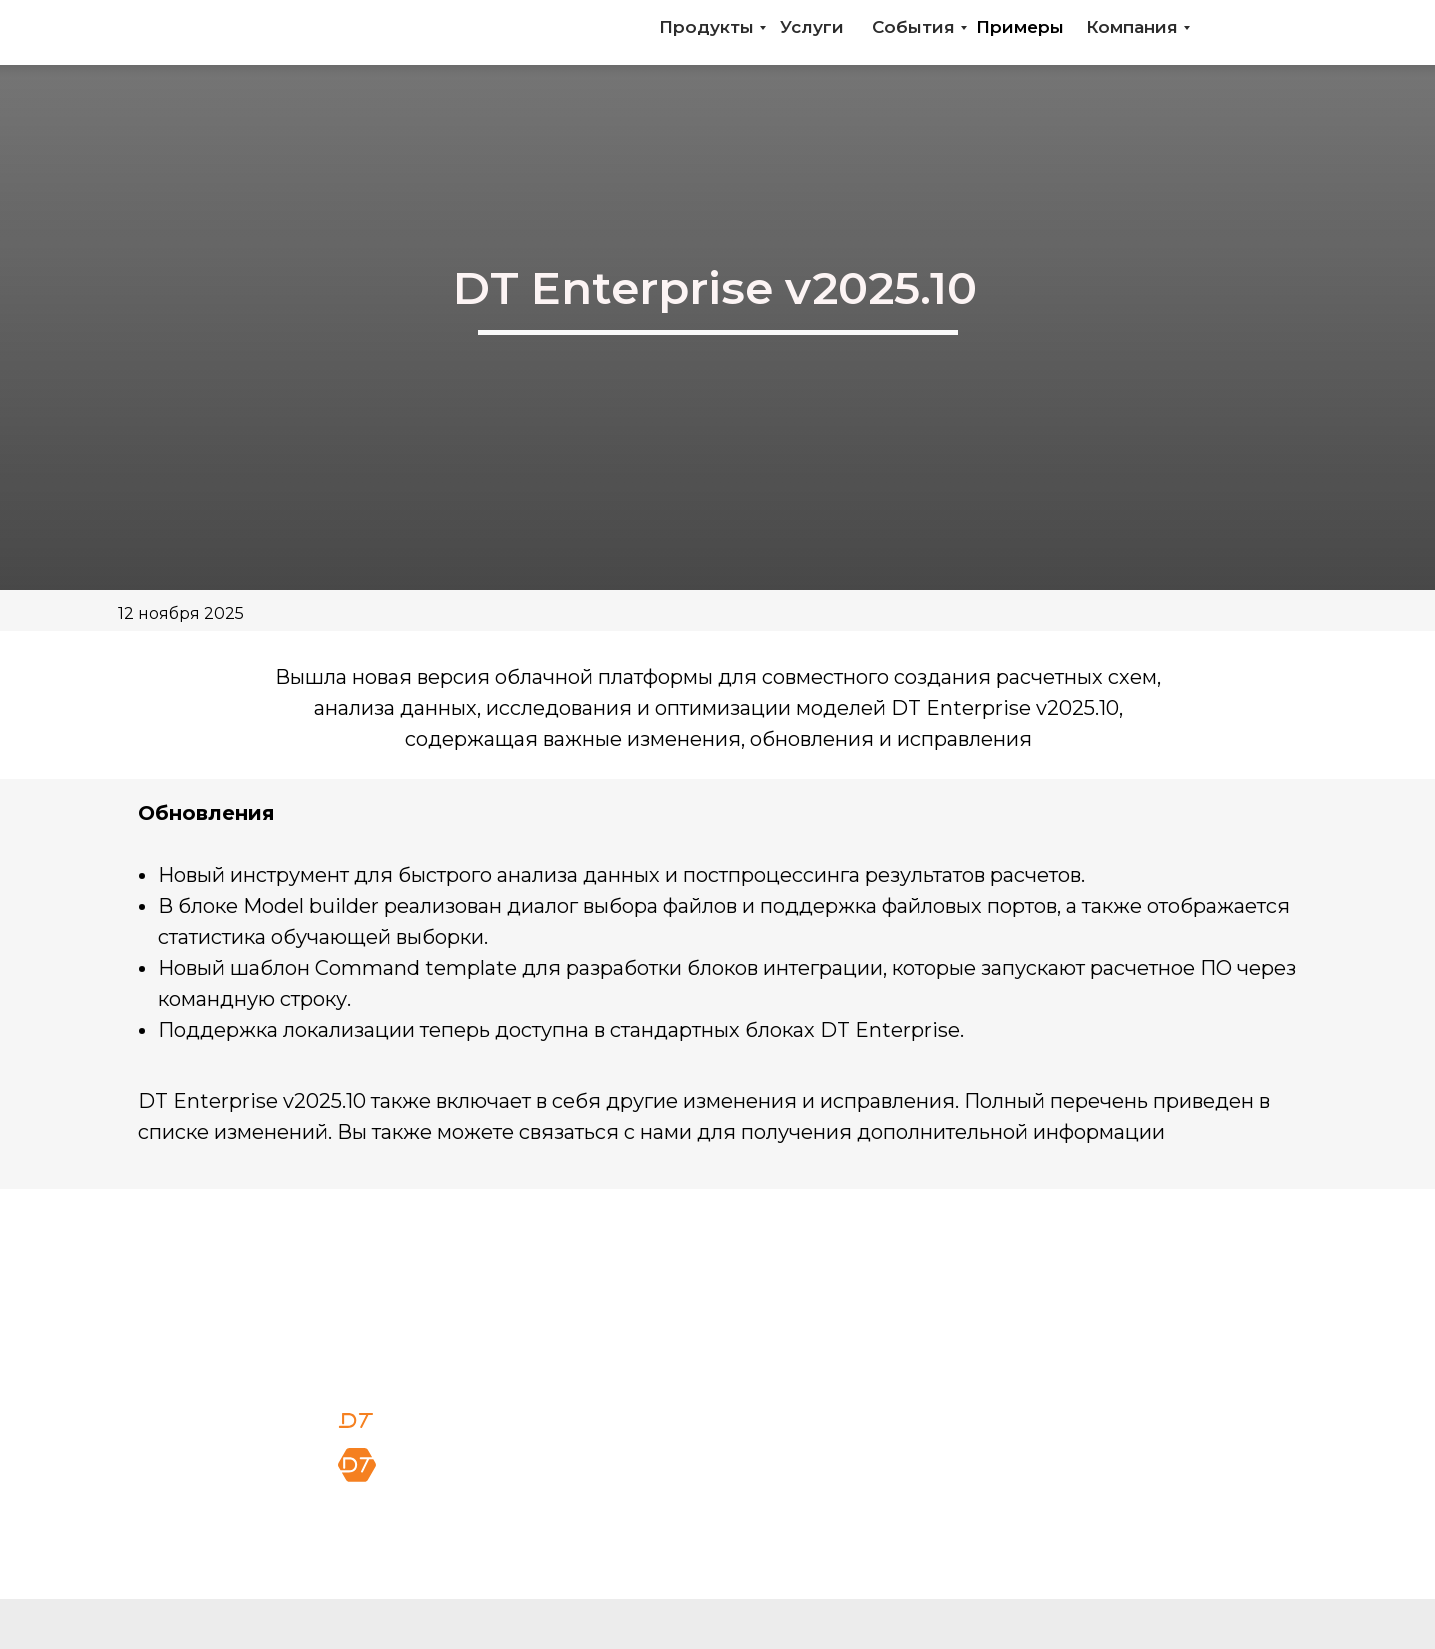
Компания (1132, 27)
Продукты (706, 27)
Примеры (1020, 27)
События (913, 27)
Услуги (812, 27)
